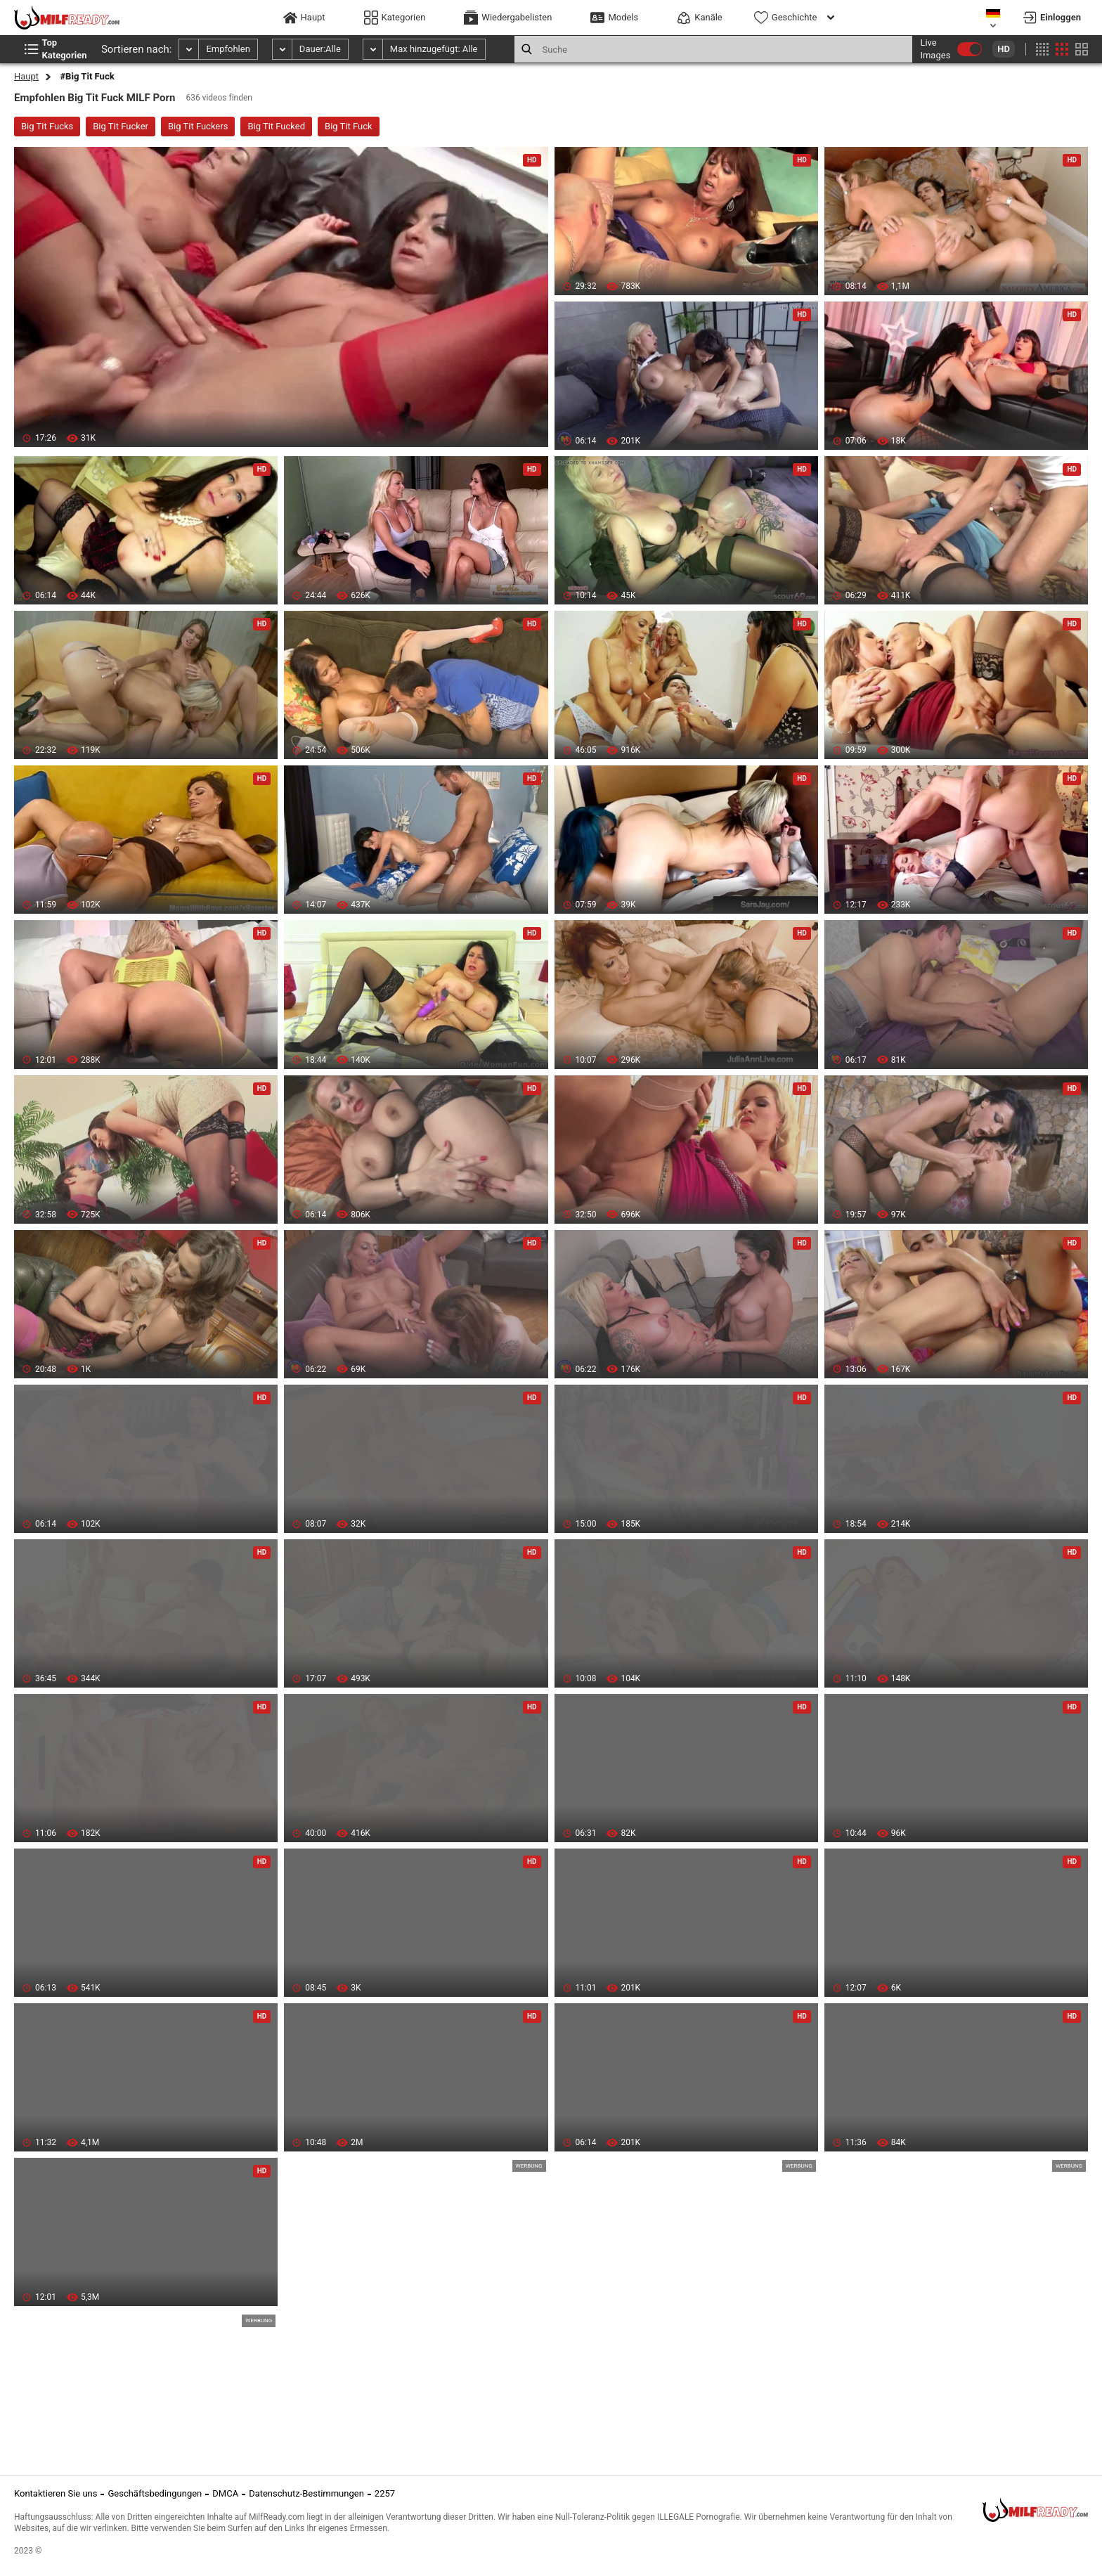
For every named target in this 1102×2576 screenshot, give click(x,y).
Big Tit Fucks (47, 126)
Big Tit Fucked (276, 126)
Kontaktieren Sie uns (55, 2493)
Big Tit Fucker (120, 126)
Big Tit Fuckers (198, 126)
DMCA (225, 2493)
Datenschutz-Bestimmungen (306, 2493)
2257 (385, 2493)
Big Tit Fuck (348, 126)
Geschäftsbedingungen (155, 2493)
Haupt (26, 76)
